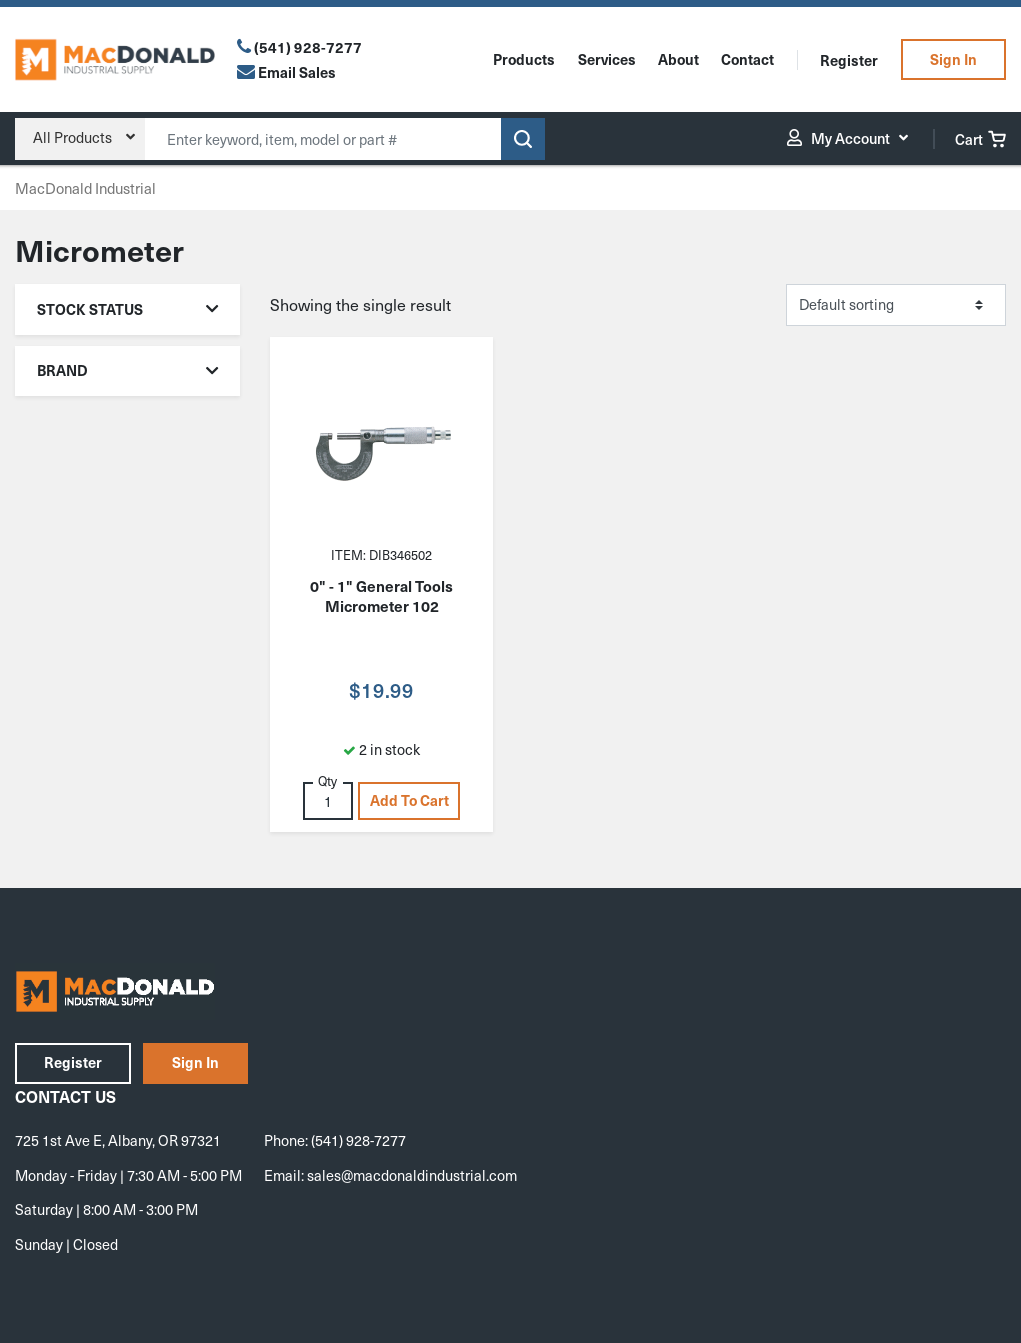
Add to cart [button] (409, 800)
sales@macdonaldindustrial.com (412, 1175)
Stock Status (128, 309)
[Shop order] (896, 305)
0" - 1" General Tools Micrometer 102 (381, 596)
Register (849, 60)
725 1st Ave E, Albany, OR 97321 (118, 1140)
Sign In (953, 59)
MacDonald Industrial (85, 188)
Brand (128, 370)
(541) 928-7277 (308, 47)
